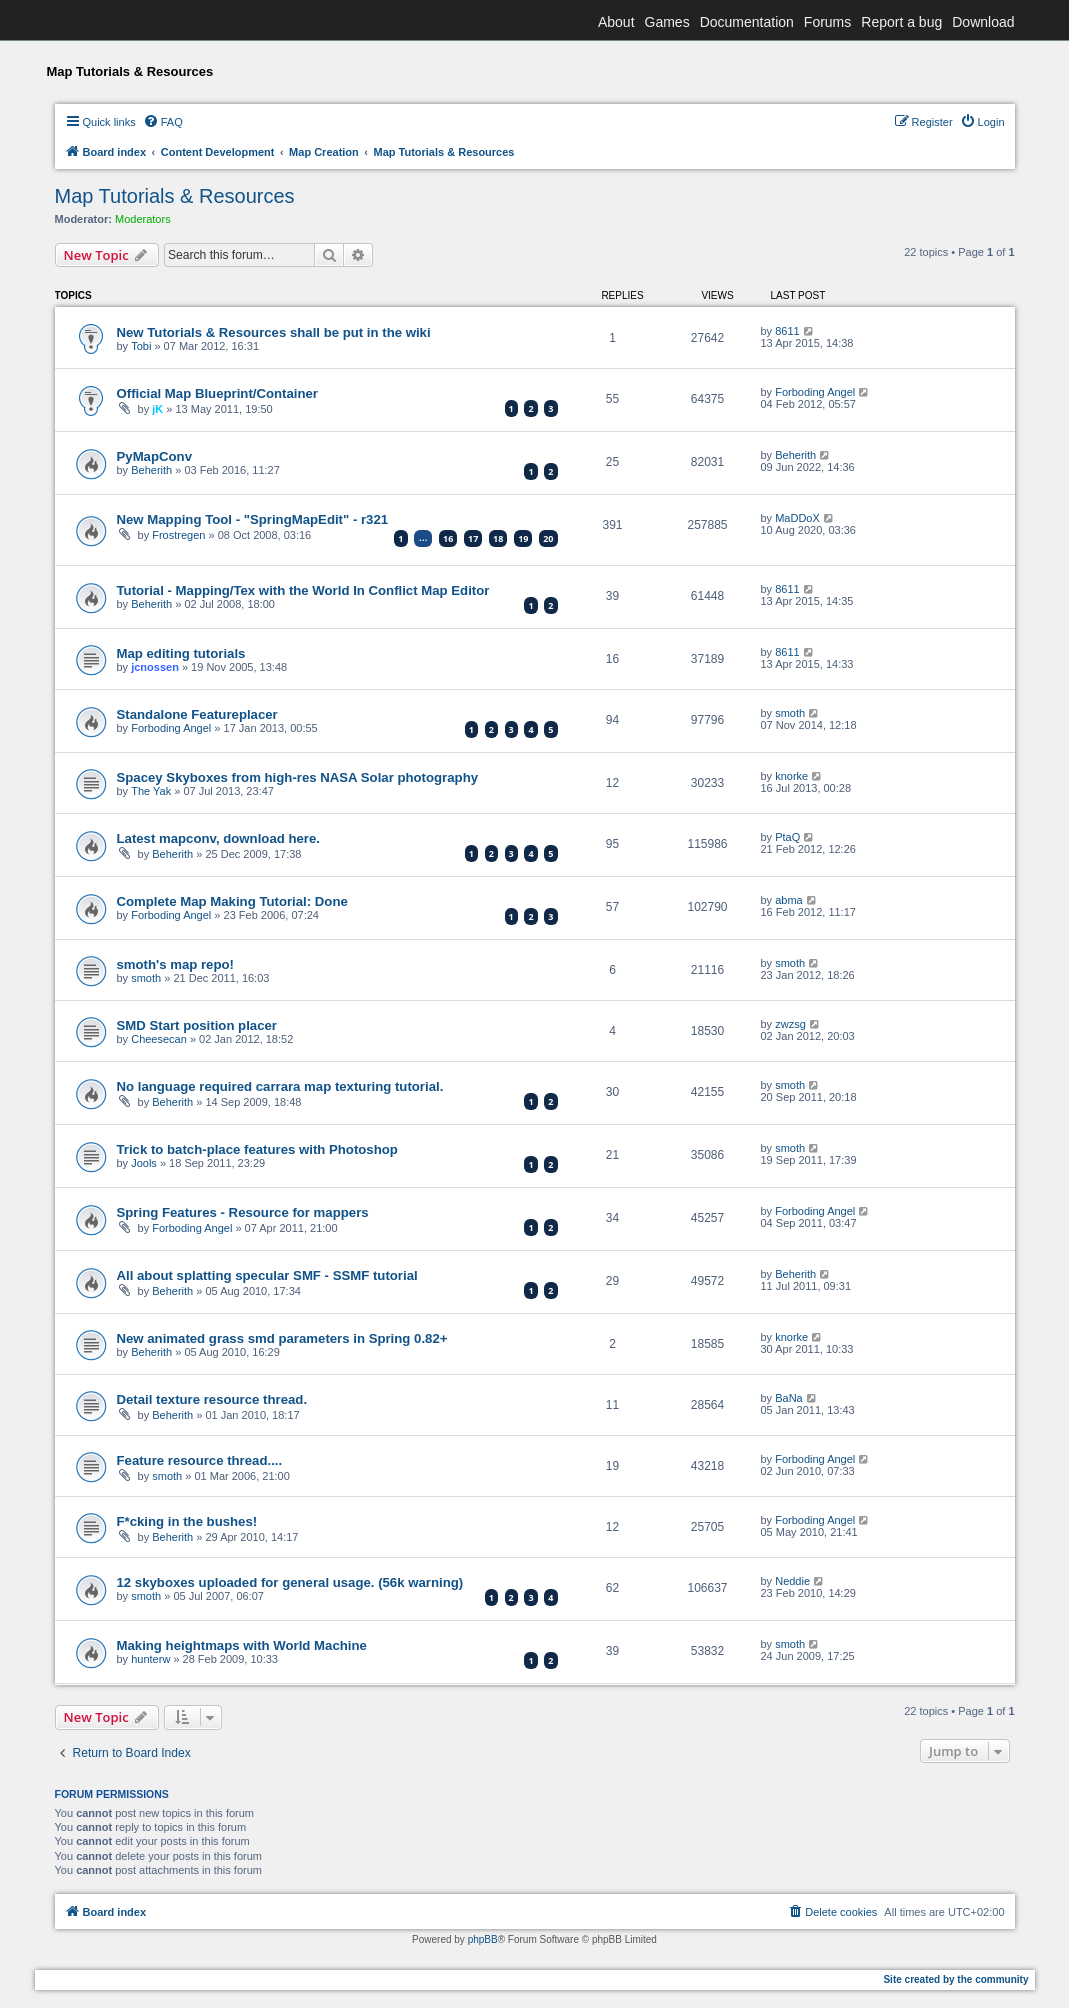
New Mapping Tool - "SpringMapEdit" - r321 (253, 519)
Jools (144, 1163)
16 (448, 538)
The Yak (151, 791)
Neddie (792, 1581)
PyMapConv (154, 456)
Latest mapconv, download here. (218, 838)
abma (789, 900)
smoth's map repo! (175, 964)
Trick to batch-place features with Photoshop (257, 1149)
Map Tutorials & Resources (175, 196)
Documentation (747, 22)
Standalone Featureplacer (197, 714)
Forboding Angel (815, 392)
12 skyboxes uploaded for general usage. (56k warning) (290, 1582)
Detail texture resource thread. (212, 1399)
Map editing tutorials (181, 653)
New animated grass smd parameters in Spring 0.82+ (282, 1338)
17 (473, 538)
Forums (827, 22)
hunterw (150, 1659)
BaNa (789, 1398)
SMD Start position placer (197, 1025)
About (616, 22)
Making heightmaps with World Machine (242, 1645)
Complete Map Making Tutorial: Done (232, 901)
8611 (787, 331)
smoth (790, 713)
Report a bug (901, 22)
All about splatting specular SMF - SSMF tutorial (267, 1275)
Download (983, 22)
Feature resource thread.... (200, 1460)
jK (157, 409)
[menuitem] (163, 122)
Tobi (141, 346)
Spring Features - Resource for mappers (243, 1212)
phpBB (483, 1939)
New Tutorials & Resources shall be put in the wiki (274, 332)
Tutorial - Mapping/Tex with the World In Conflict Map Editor (303, 590)
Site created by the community (955, 1979)
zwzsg (790, 1024)
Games (667, 22)
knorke (791, 776)
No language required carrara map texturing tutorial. (280, 1086)
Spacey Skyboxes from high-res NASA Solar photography (298, 777)
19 (523, 538)
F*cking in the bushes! (187, 1521)
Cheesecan (159, 1039)
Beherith (151, 470)
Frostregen (178, 535)
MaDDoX (797, 518)
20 (548, 538)
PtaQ (787, 837)
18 (498, 538)
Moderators (143, 219)
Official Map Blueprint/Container (218, 393)
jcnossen (155, 667)
